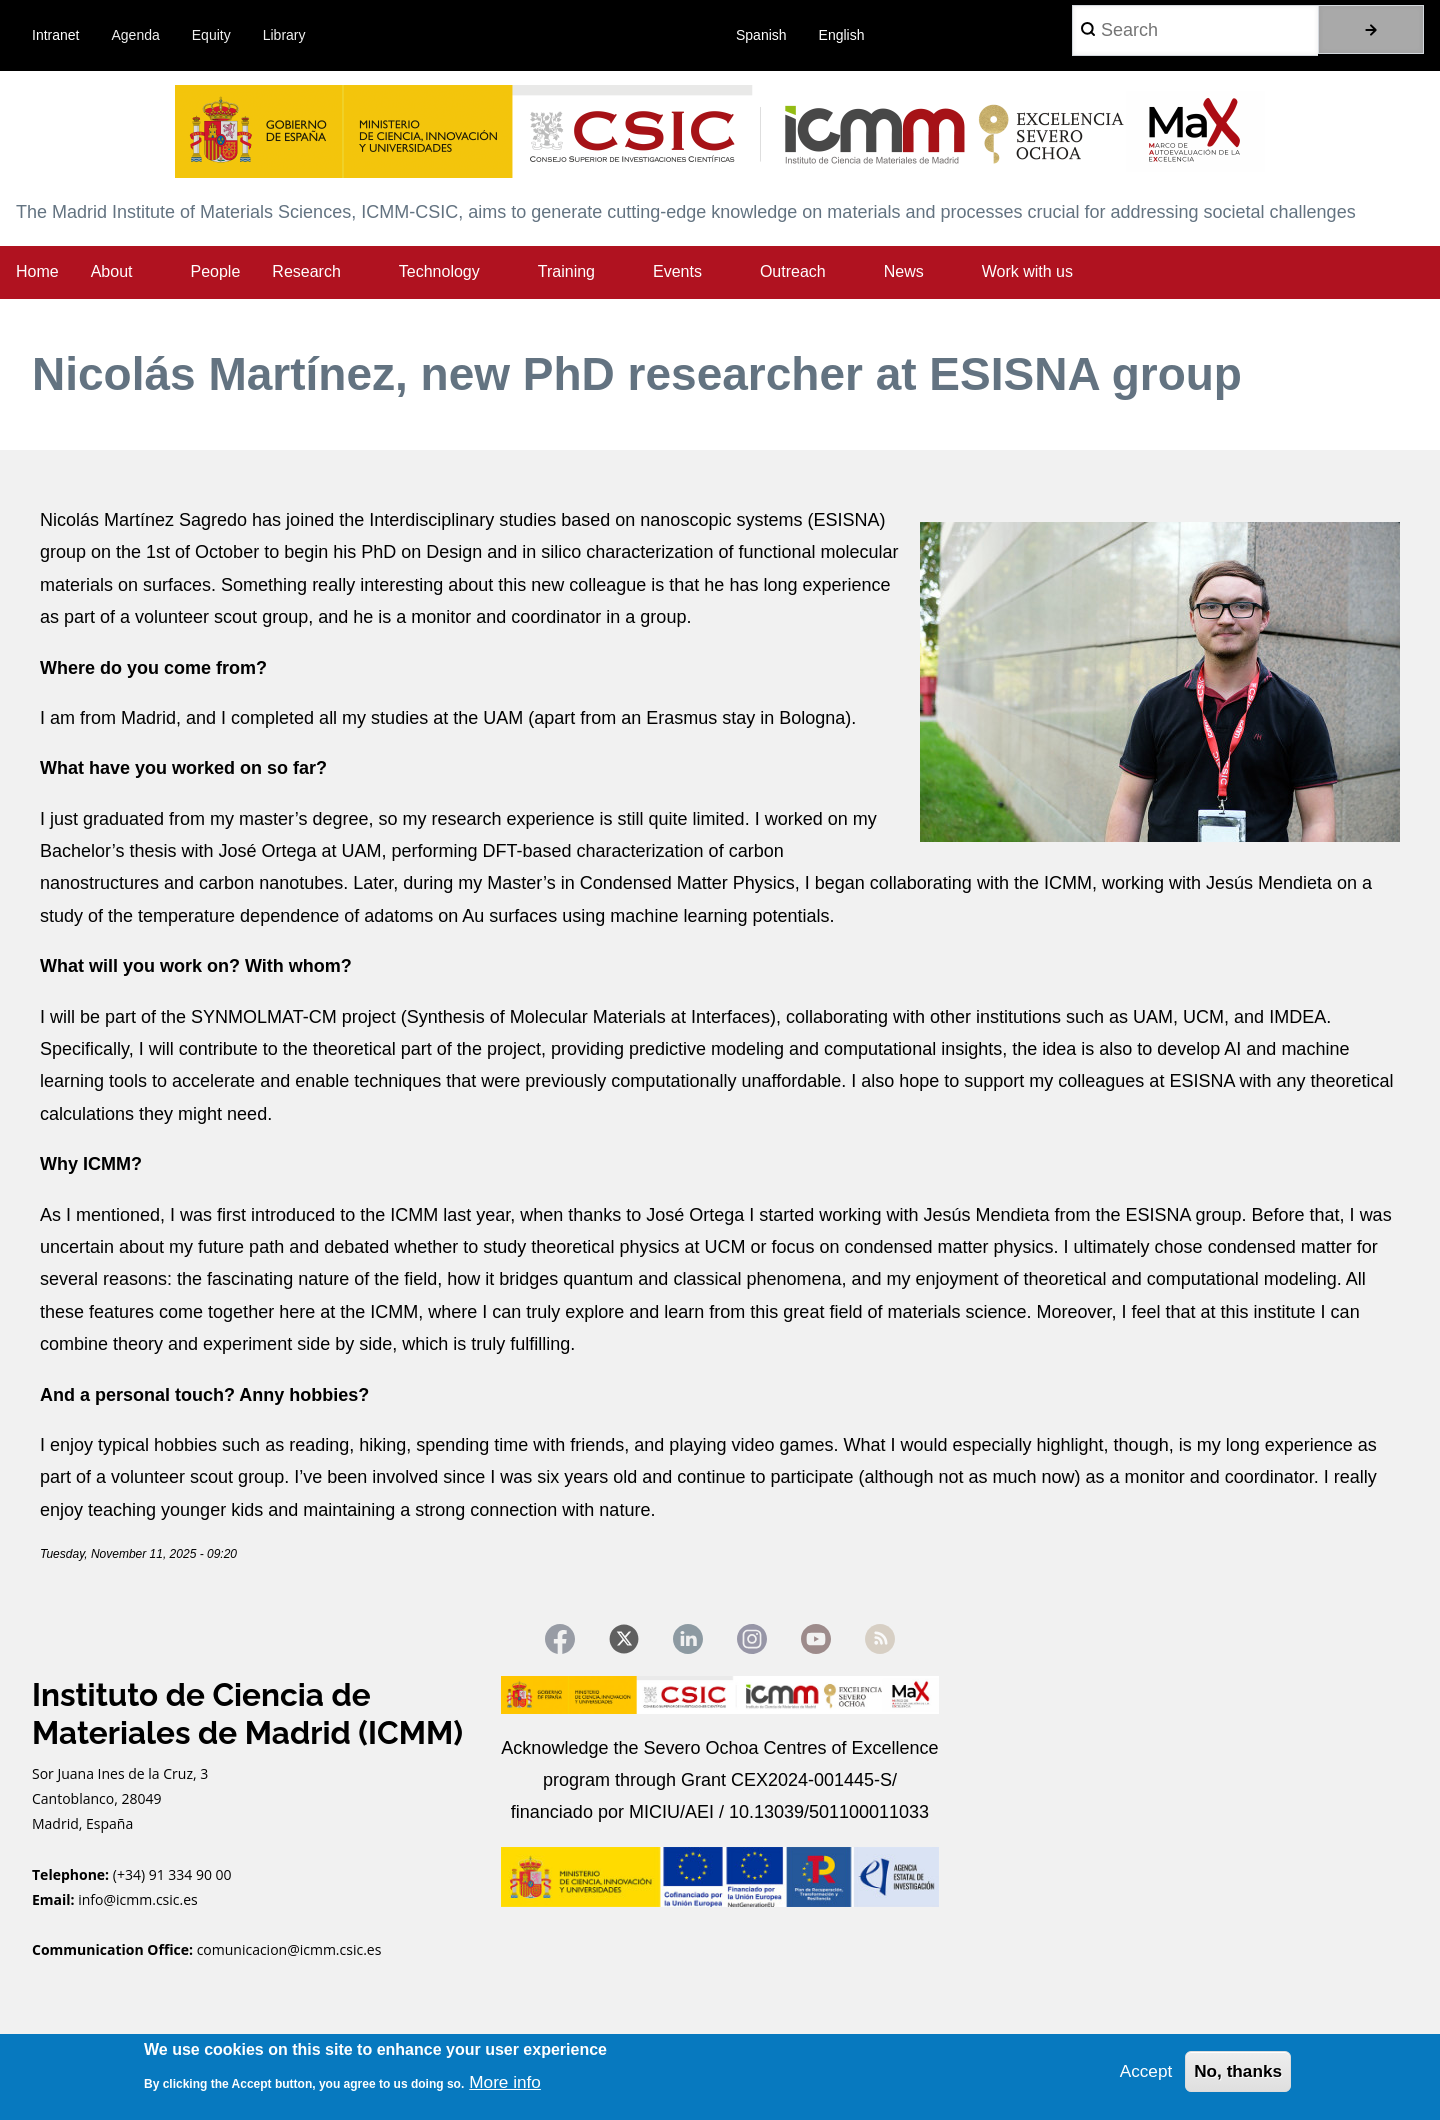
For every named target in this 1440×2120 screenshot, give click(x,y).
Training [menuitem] (566, 271)
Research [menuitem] (306, 271)
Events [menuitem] (677, 271)
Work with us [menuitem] (1027, 271)
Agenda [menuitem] (136, 35)
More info (506, 2080)
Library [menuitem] (284, 35)
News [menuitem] (904, 271)
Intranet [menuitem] (55, 35)
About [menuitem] (112, 271)
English (842, 35)
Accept (1140, 2070)
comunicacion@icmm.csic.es (289, 1953)
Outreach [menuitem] (793, 271)
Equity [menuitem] (211, 35)
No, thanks (1236, 2070)
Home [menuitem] (37, 271)
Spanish (761, 35)
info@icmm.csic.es (139, 1903)
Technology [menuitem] (439, 271)
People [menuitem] (216, 271)
